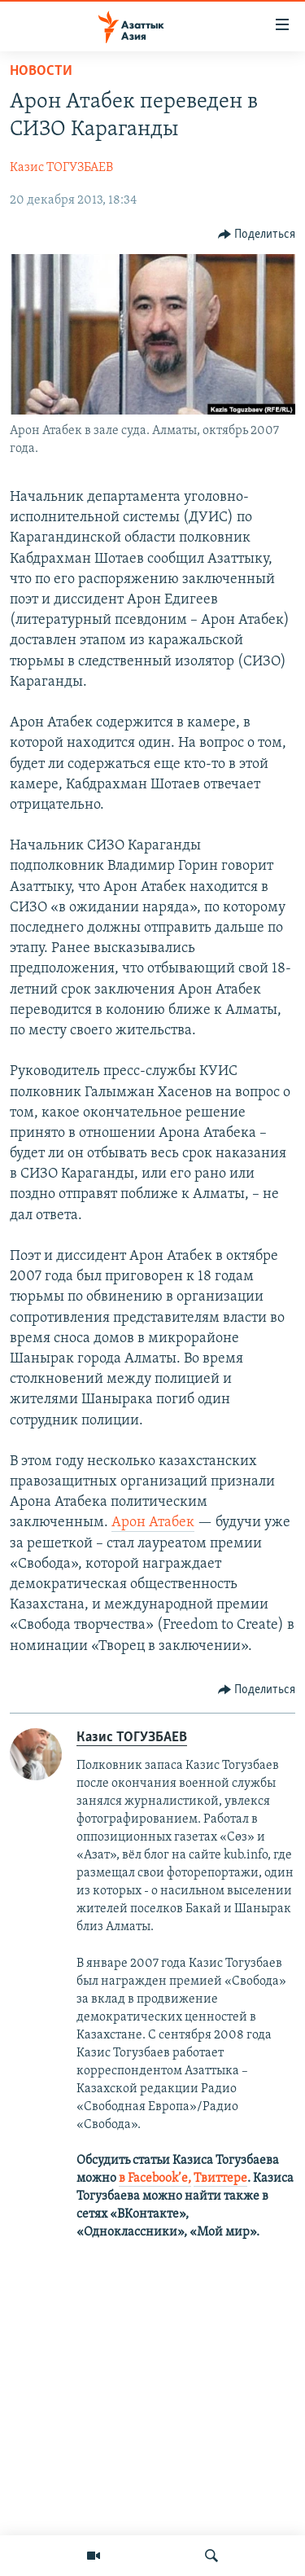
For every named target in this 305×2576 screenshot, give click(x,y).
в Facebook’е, (155, 2178)
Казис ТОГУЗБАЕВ (61, 167)
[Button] (257, 235)
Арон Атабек (152, 1522)
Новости (41, 71)
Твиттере (220, 2178)
